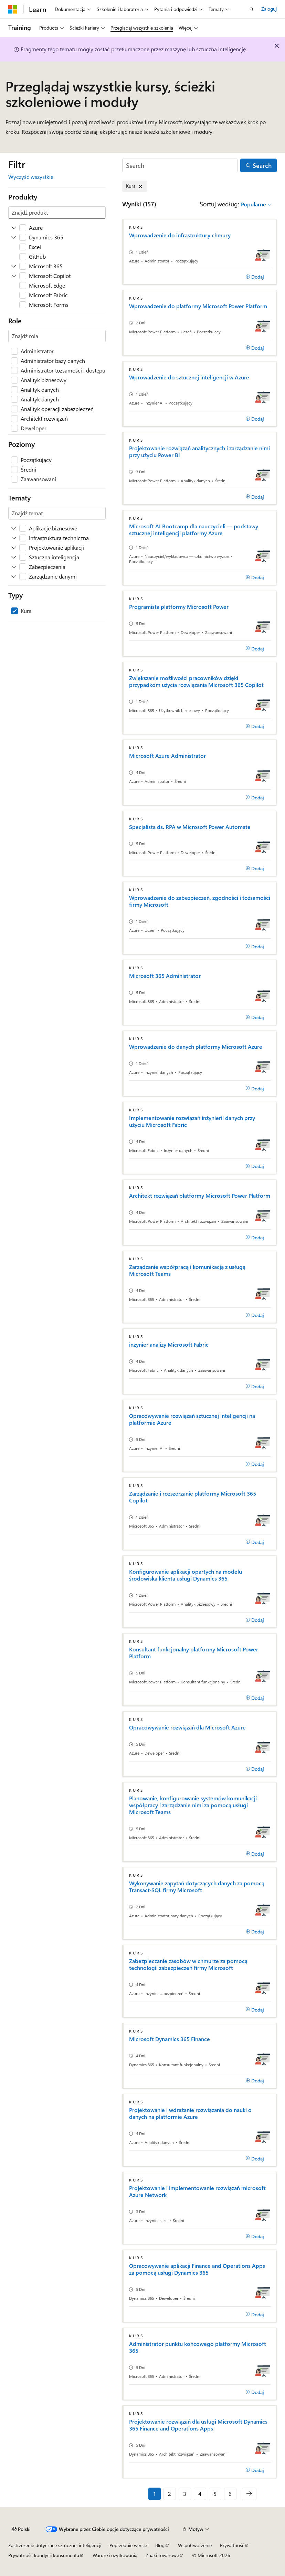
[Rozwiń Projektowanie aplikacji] (14, 547)
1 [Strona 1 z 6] (155, 2493)
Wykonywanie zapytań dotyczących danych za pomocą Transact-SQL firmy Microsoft (196, 1887)
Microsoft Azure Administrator (167, 755)
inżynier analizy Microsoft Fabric (169, 1344)
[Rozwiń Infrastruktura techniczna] (14, 538)
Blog (160, 2545)
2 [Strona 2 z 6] (169, 2493)
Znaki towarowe (162, 2555)
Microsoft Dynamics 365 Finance (169, 2039)
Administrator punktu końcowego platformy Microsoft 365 (197, 2347)
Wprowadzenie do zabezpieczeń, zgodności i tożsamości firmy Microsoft (199, 901)
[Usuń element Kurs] (134, 186)
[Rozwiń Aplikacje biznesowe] (14, 528)
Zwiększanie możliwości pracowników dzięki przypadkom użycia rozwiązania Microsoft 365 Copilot (196, 681)
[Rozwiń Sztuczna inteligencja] (14, 557)
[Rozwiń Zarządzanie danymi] (14, 576)
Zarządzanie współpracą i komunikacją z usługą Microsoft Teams (187, 1270)
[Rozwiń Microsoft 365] (14, 266)
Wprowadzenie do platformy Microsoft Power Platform (198, 306)
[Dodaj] (255, 276)
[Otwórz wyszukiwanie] (251, 9)
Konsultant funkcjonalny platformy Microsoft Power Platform (193, 1653)
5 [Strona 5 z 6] (215, 2493)
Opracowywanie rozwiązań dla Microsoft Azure (187, 1727)
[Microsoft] (12, 9)
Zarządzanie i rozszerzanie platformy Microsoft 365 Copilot (192, 1497)
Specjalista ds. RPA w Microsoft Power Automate (190, 826)
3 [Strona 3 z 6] (184, 2493)
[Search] (179, 166)
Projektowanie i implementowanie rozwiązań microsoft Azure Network (197, 2191)
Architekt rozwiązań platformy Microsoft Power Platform (199, 1195)
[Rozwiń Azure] (14, 227)
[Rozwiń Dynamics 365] (14, 237)
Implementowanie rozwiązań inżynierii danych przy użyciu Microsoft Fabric (192, 1121)
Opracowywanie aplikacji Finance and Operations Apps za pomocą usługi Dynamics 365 (197, 2269)
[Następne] (249, 2494)
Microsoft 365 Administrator (165, 975)
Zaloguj (269, 9)
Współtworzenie (195, 2545)
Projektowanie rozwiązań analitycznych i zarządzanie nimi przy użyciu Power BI (199, 452)
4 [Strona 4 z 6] (199, 2493)
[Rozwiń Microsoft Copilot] (14, 275)
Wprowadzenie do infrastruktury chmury (180, 235)
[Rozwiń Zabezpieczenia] (14, 566)
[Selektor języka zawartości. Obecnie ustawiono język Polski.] (21, 2529)
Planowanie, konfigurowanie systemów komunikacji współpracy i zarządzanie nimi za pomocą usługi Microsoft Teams (193, 1805)
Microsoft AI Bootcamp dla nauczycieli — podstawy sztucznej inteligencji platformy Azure (193, 530)
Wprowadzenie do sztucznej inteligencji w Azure (189, 377)
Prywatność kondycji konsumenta (43, 2555)
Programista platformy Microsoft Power (179, 606)
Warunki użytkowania (115, 2555)
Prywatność (232, 2545)
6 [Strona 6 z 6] (230, 2493)
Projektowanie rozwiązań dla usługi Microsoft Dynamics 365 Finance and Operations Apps (198, 2425)
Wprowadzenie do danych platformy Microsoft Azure (195, 1046)
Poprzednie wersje (128, 2545)
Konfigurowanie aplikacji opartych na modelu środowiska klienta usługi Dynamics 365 (185, 1575)
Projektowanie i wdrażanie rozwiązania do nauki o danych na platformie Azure (190, 2113)
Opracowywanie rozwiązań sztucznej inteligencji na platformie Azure (192, 1419)
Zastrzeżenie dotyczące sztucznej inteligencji (54, 2545)
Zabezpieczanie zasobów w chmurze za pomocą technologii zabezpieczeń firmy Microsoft (188, 1964)
